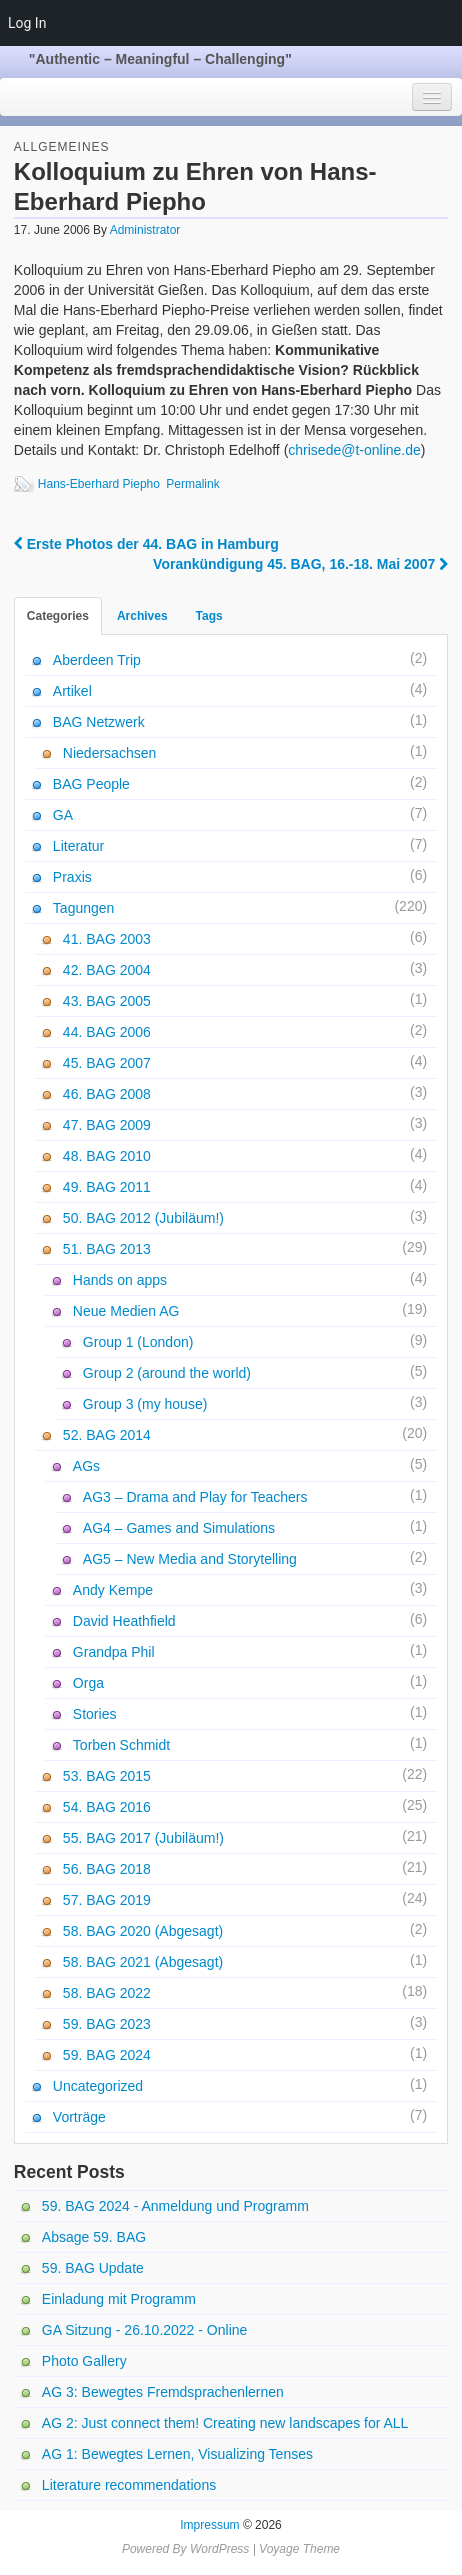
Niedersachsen (109, 753)
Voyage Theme (299, 2549)
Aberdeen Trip (97, 660)
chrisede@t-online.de (354, 450)
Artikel (72, 691)
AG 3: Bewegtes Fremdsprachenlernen (163, 2392)
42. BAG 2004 (107, 970)
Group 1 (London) (138, 1342)
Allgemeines (62, 147)
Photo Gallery (84, 2361)
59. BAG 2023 (107, 2024)
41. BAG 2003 (107, 939)
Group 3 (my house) (145, 1404)
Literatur (78, 846)
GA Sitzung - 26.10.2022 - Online (144, 2330)
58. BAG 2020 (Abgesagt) (143, 1931)
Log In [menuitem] (27, 23)
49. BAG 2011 (107, 1187)
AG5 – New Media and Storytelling (190, 1559)
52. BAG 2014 (107, 1435)
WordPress (219, 2549)
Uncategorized (98, 2086)
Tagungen (84, 908)
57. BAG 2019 (107, 1900)
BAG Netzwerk (99, 722)
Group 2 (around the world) (167, 1373)
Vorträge (79, 2117)
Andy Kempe (113, 1590)
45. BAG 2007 (107, 1063)
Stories (95, 1714)
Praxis (72, 877)
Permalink (192, 484)
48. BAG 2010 (107, 1156)
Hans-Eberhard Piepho (99, 484)
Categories (58, 616)
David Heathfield (124, 1621)
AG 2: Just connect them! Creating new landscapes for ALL (225, 2423)
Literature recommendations (129, 2485)
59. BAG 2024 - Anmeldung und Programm (175, 2206)
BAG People (91, 784)
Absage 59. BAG (94, 2237)
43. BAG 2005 (107, 1001)
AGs (86, 1466)
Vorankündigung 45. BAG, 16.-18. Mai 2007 (300, 564)
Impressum (209, 2525)
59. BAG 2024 (107, 2055)
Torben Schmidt (121, 1745)
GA (63, 815)
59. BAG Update (93, 2268)
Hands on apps (120, 1280)
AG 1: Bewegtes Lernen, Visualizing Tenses (177, 2454)
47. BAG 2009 (107, 1125)
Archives (142, 616)
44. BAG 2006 (107, 1032)
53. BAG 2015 (107, 1776)
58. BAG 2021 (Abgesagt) (143, 1962)
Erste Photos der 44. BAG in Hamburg (146, 544)
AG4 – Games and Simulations (179, 1528)
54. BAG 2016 (107, 1807)
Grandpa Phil (114, 1652)
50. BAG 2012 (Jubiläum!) (143, 1218)
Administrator (145, 230)
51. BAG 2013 (107, 1249)
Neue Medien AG (126, 1311)
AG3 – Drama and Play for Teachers (195, 1497)
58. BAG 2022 (107, 1993)
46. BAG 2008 (107, 1094)
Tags (209, 616)
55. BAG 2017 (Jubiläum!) (143, 1838)
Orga (88, 1683)
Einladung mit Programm (119, 2299)
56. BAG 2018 (107, 1869)
